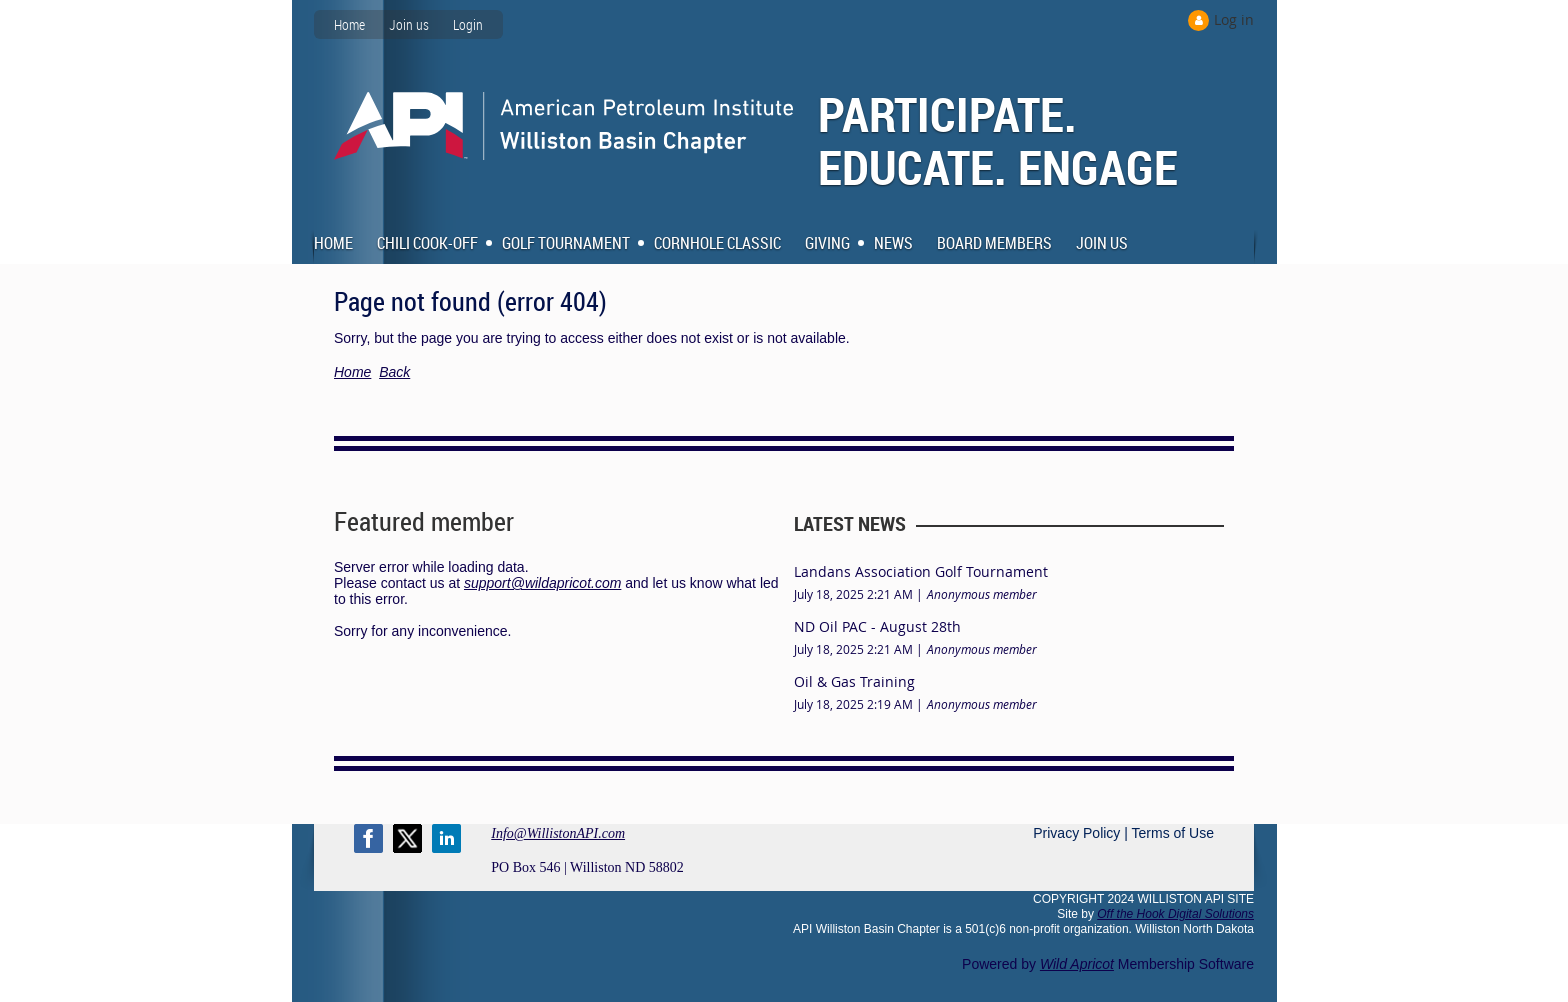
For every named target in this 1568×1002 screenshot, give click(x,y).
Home (349, 24)
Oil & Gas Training (854, 681)
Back (394, 372)
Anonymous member (982, 594)
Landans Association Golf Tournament (921, 571)
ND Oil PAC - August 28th (877, 626)
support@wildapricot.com (542, 583)
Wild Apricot (1077, 964)
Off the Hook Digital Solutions (1175, 914)
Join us (409, 24)
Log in (1234, 19)
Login (468, 24)
